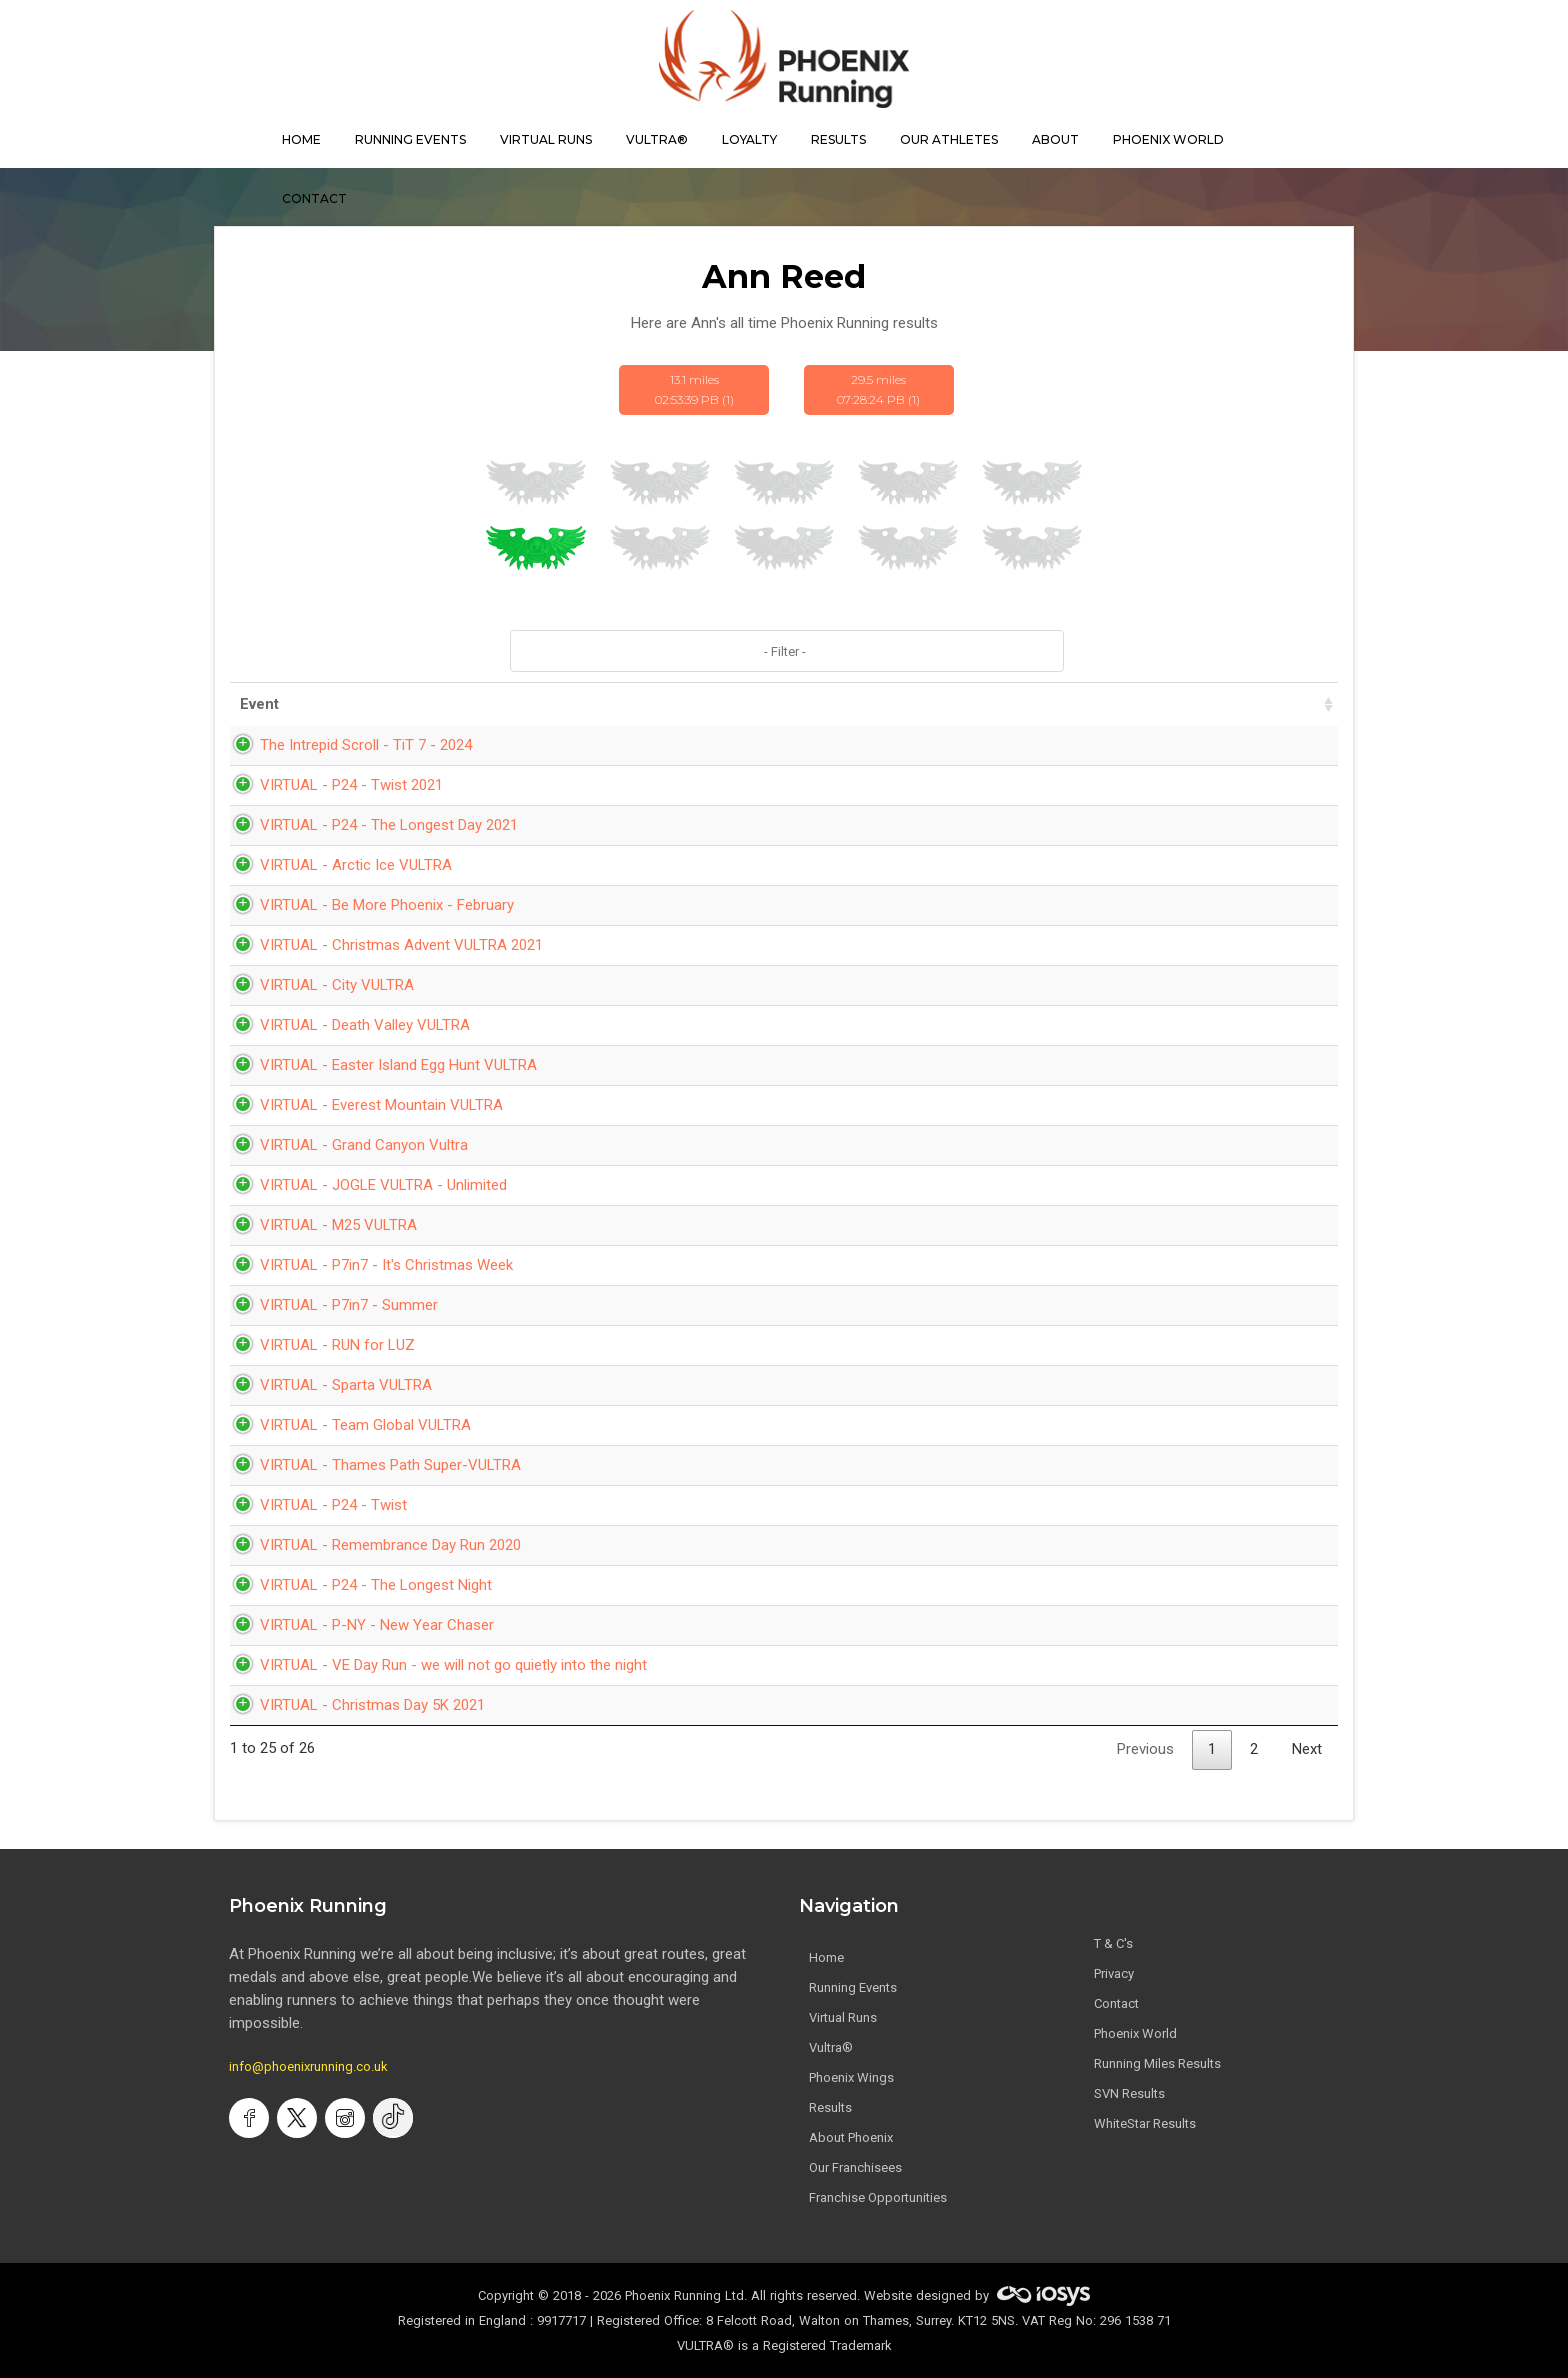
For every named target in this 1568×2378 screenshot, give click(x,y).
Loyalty (749, 139)
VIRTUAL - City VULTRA (317, 985)
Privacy (1114, 1973)
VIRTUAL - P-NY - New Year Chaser (357, 1625)
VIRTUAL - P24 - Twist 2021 (331, 785)
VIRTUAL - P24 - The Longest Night (356, 1585)
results (838, 139)
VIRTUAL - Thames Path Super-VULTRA (370, 1465)
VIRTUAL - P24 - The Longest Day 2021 (369, 825)
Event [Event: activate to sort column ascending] (259, 704)
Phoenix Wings (851, 2077)
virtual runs (546, 139)
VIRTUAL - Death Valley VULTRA (345, 1025)
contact (314, 198)
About (1055, 139)
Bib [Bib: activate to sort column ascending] (1297, 704)
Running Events (410, 139)
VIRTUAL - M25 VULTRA (318, 1225)
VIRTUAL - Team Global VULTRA (345, 1425)
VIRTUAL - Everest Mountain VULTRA (361, 1105)
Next (1307, 1749)
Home (826, 1957)
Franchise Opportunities (878, 2197)
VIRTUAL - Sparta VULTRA (326, 1385)
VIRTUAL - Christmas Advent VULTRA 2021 (381, 945)
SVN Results (1129, 2093)
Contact (1116, 2003)
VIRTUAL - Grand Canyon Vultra (344, 1145)
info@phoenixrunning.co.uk (308, 2066)
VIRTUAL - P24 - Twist (313, 1505)
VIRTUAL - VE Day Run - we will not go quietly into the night (433, 1665)
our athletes (949, 139)
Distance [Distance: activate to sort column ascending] (1092, 704)
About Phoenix (851, 2137)
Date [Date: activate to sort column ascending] (856, 704)
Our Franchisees (855, 2167)
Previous (1145, 1749)
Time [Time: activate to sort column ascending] (971, 704)
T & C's (1113, 1943)
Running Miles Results (1157, 2063)
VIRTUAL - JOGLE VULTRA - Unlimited (363, 1185)
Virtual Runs (843, 2017)
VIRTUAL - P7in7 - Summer (329, 1305)
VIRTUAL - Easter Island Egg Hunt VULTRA (378, 1065)
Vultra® (657, 139)
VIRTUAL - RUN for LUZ (317, 1345)
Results (830, 2107)
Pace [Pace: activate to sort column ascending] (1209, 704)
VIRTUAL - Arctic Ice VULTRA (336, 865)
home (301, 139)
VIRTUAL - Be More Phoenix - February (367, 905)
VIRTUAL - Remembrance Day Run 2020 (370, 1545)
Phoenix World (1168, 139)
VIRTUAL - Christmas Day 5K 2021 (352, 1705)
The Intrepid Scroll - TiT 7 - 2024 (346, 745)
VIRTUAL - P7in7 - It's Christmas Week (366, 1265)
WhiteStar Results (1145, 2123)
